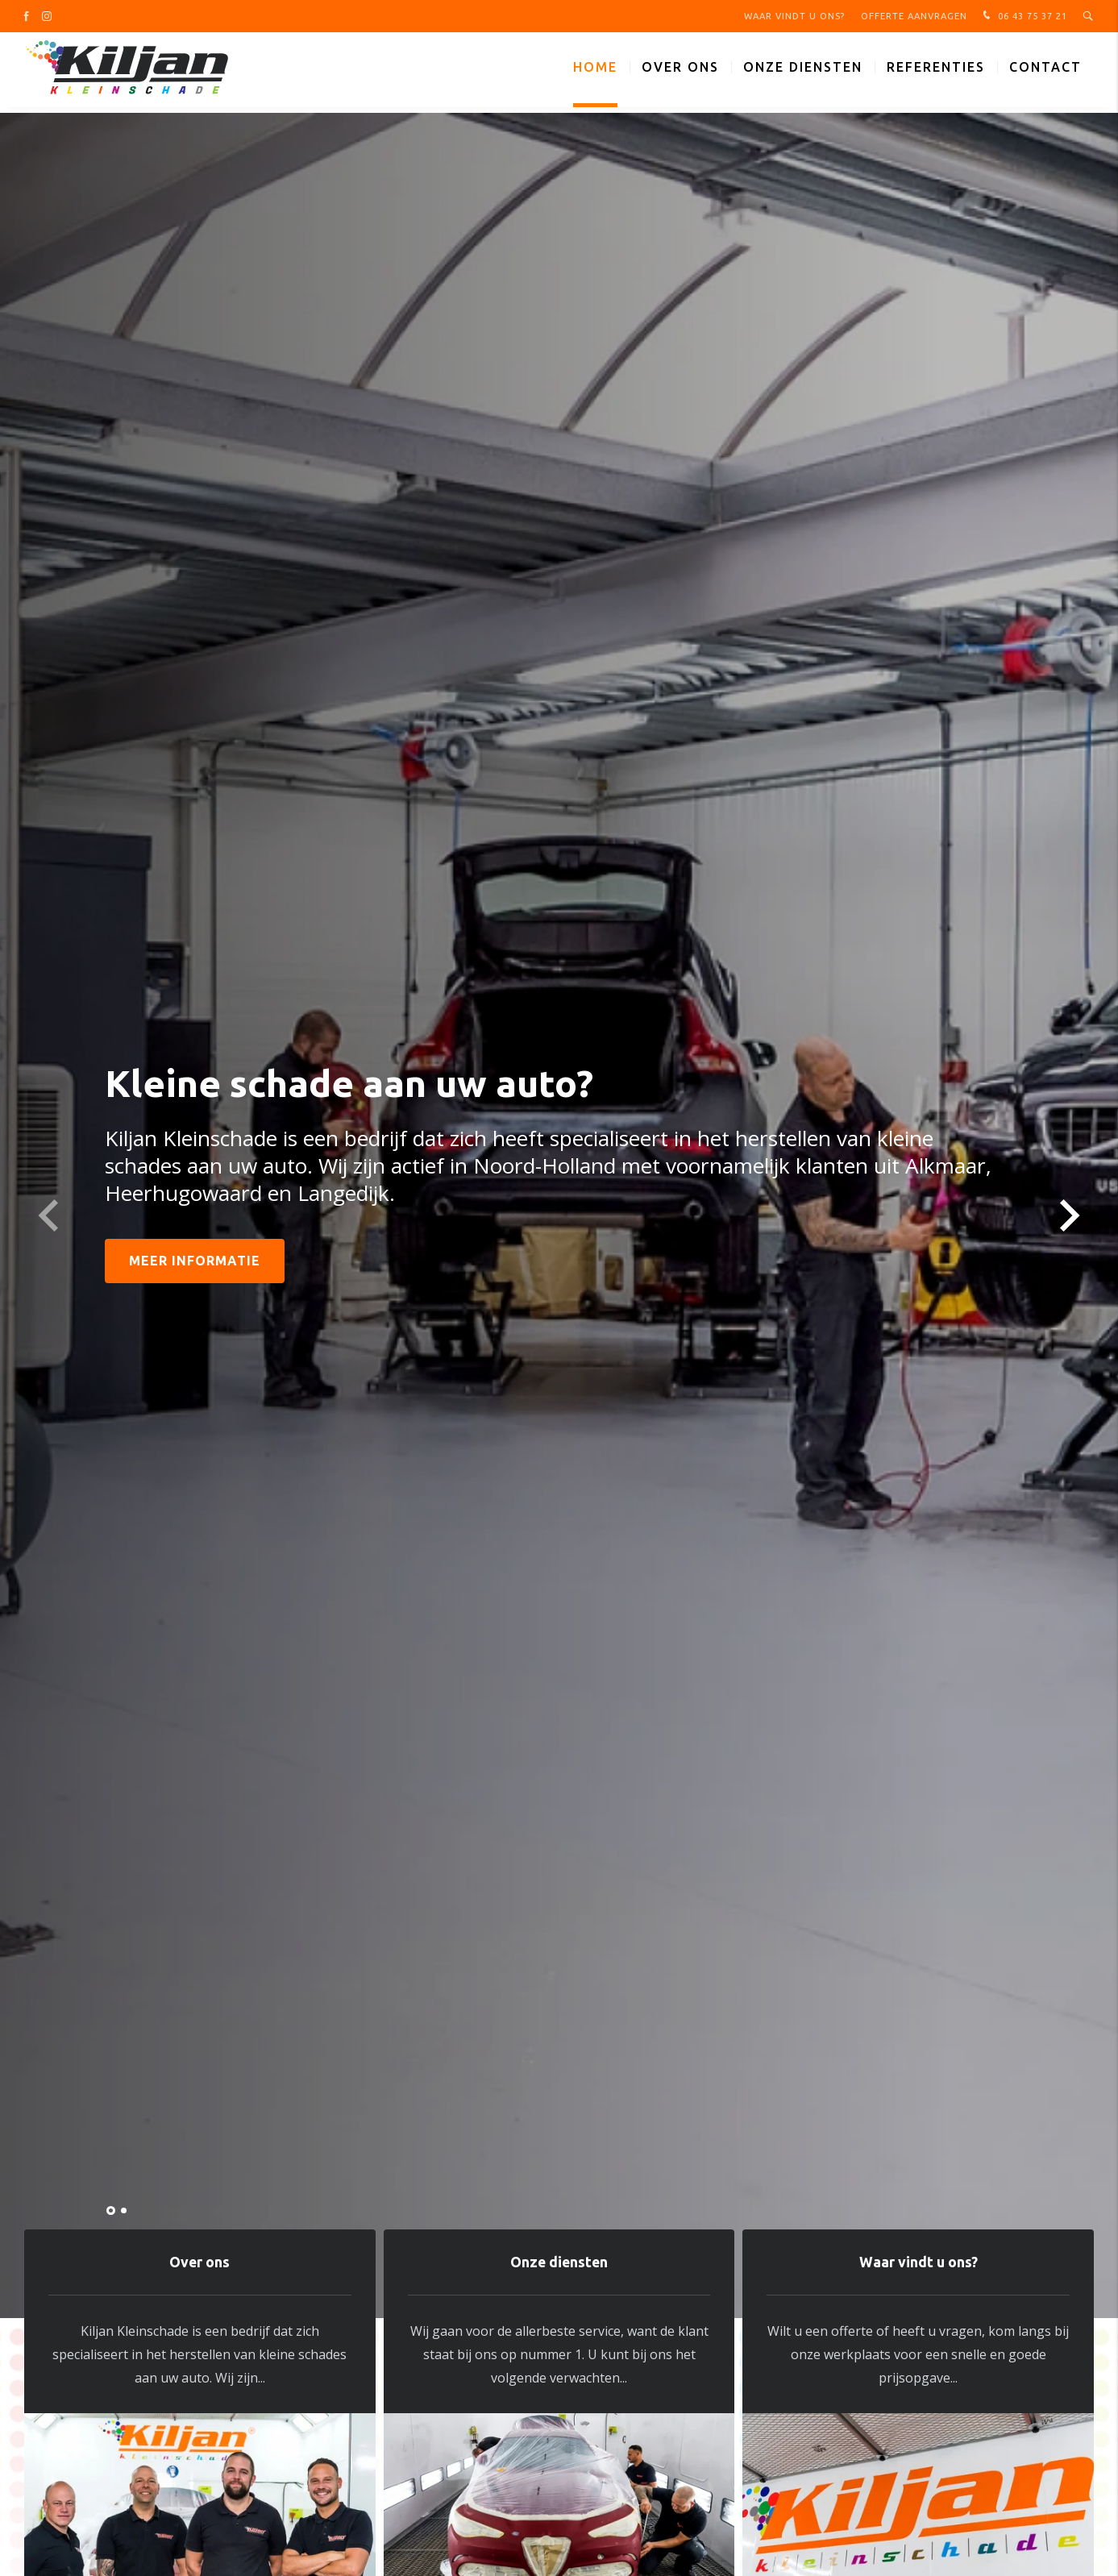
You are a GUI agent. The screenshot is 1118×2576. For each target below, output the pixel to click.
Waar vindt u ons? (794, 16)
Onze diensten (802, 72)
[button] (111, 2210)
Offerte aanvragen (914, 16)
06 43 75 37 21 (1023, 16)
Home (595, 72)
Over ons (680, 72)
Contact (1045, 72)
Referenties (936, 72)
